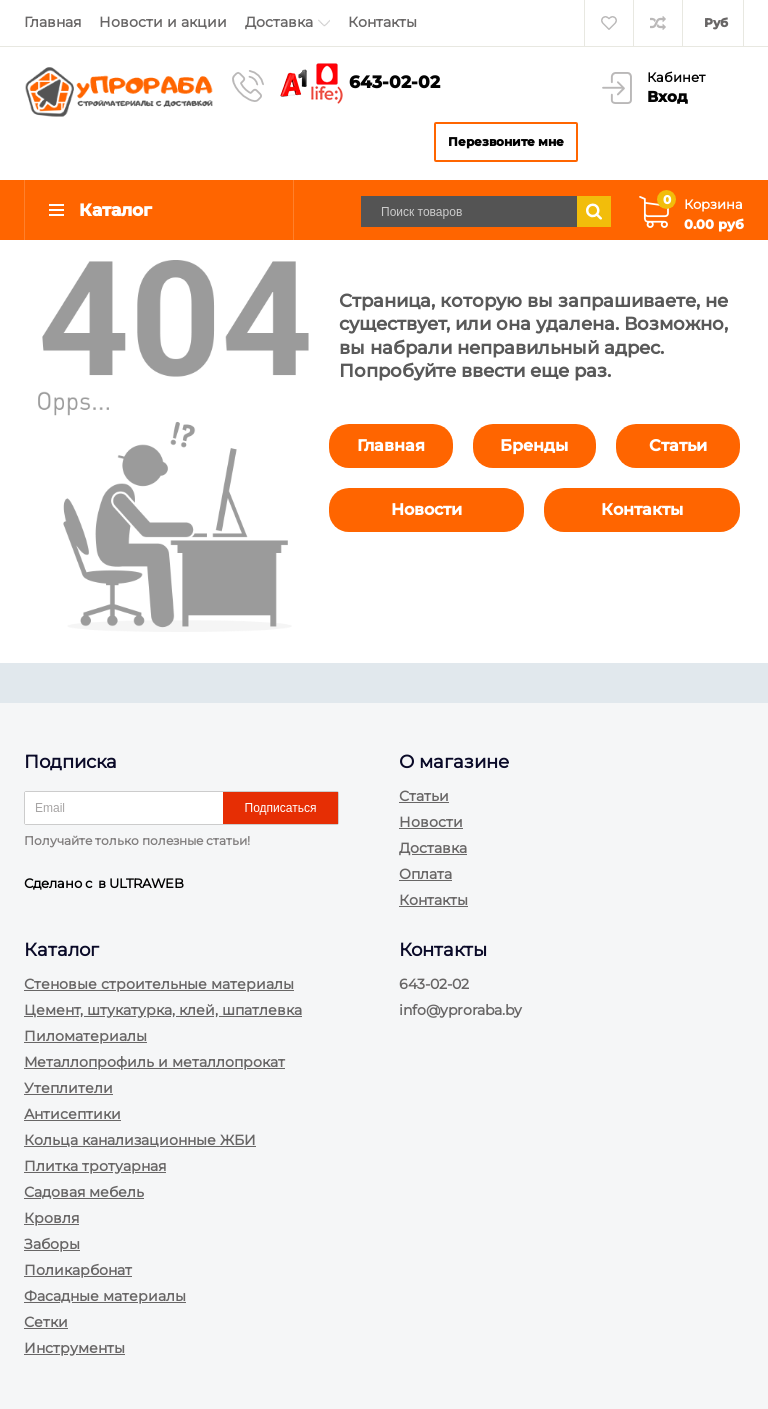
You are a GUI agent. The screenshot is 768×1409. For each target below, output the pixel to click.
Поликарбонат (78, 1270)
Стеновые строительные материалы (159, 984)
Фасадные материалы (105, 1296)
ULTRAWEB (146, 883)
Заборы (52, 1244)
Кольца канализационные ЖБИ (140, 1140)
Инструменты (74, 1348)
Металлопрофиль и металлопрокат (154, 1062)
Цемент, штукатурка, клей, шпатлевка (163, 1010)
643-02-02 (394, 82)
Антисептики (72, 1114)
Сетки (46, 1322)
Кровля (51, 1218)
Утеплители (68, 1088)
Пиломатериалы (85, 1036)
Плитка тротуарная (95, 1166)
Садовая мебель (84, 1192)
